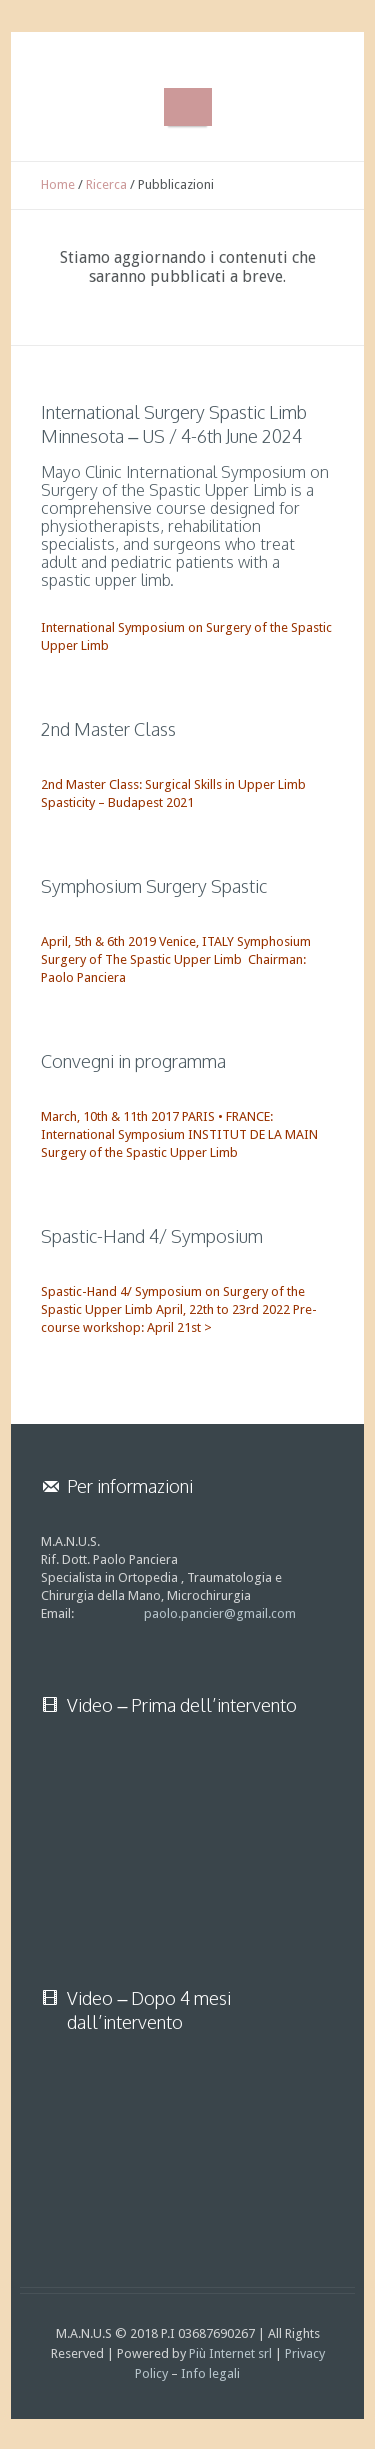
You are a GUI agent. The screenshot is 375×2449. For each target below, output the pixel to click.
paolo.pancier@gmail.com (220, 1613)
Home (58, 184)
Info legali (210, 2373)
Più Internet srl (230, 2353)
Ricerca (106, 184)
